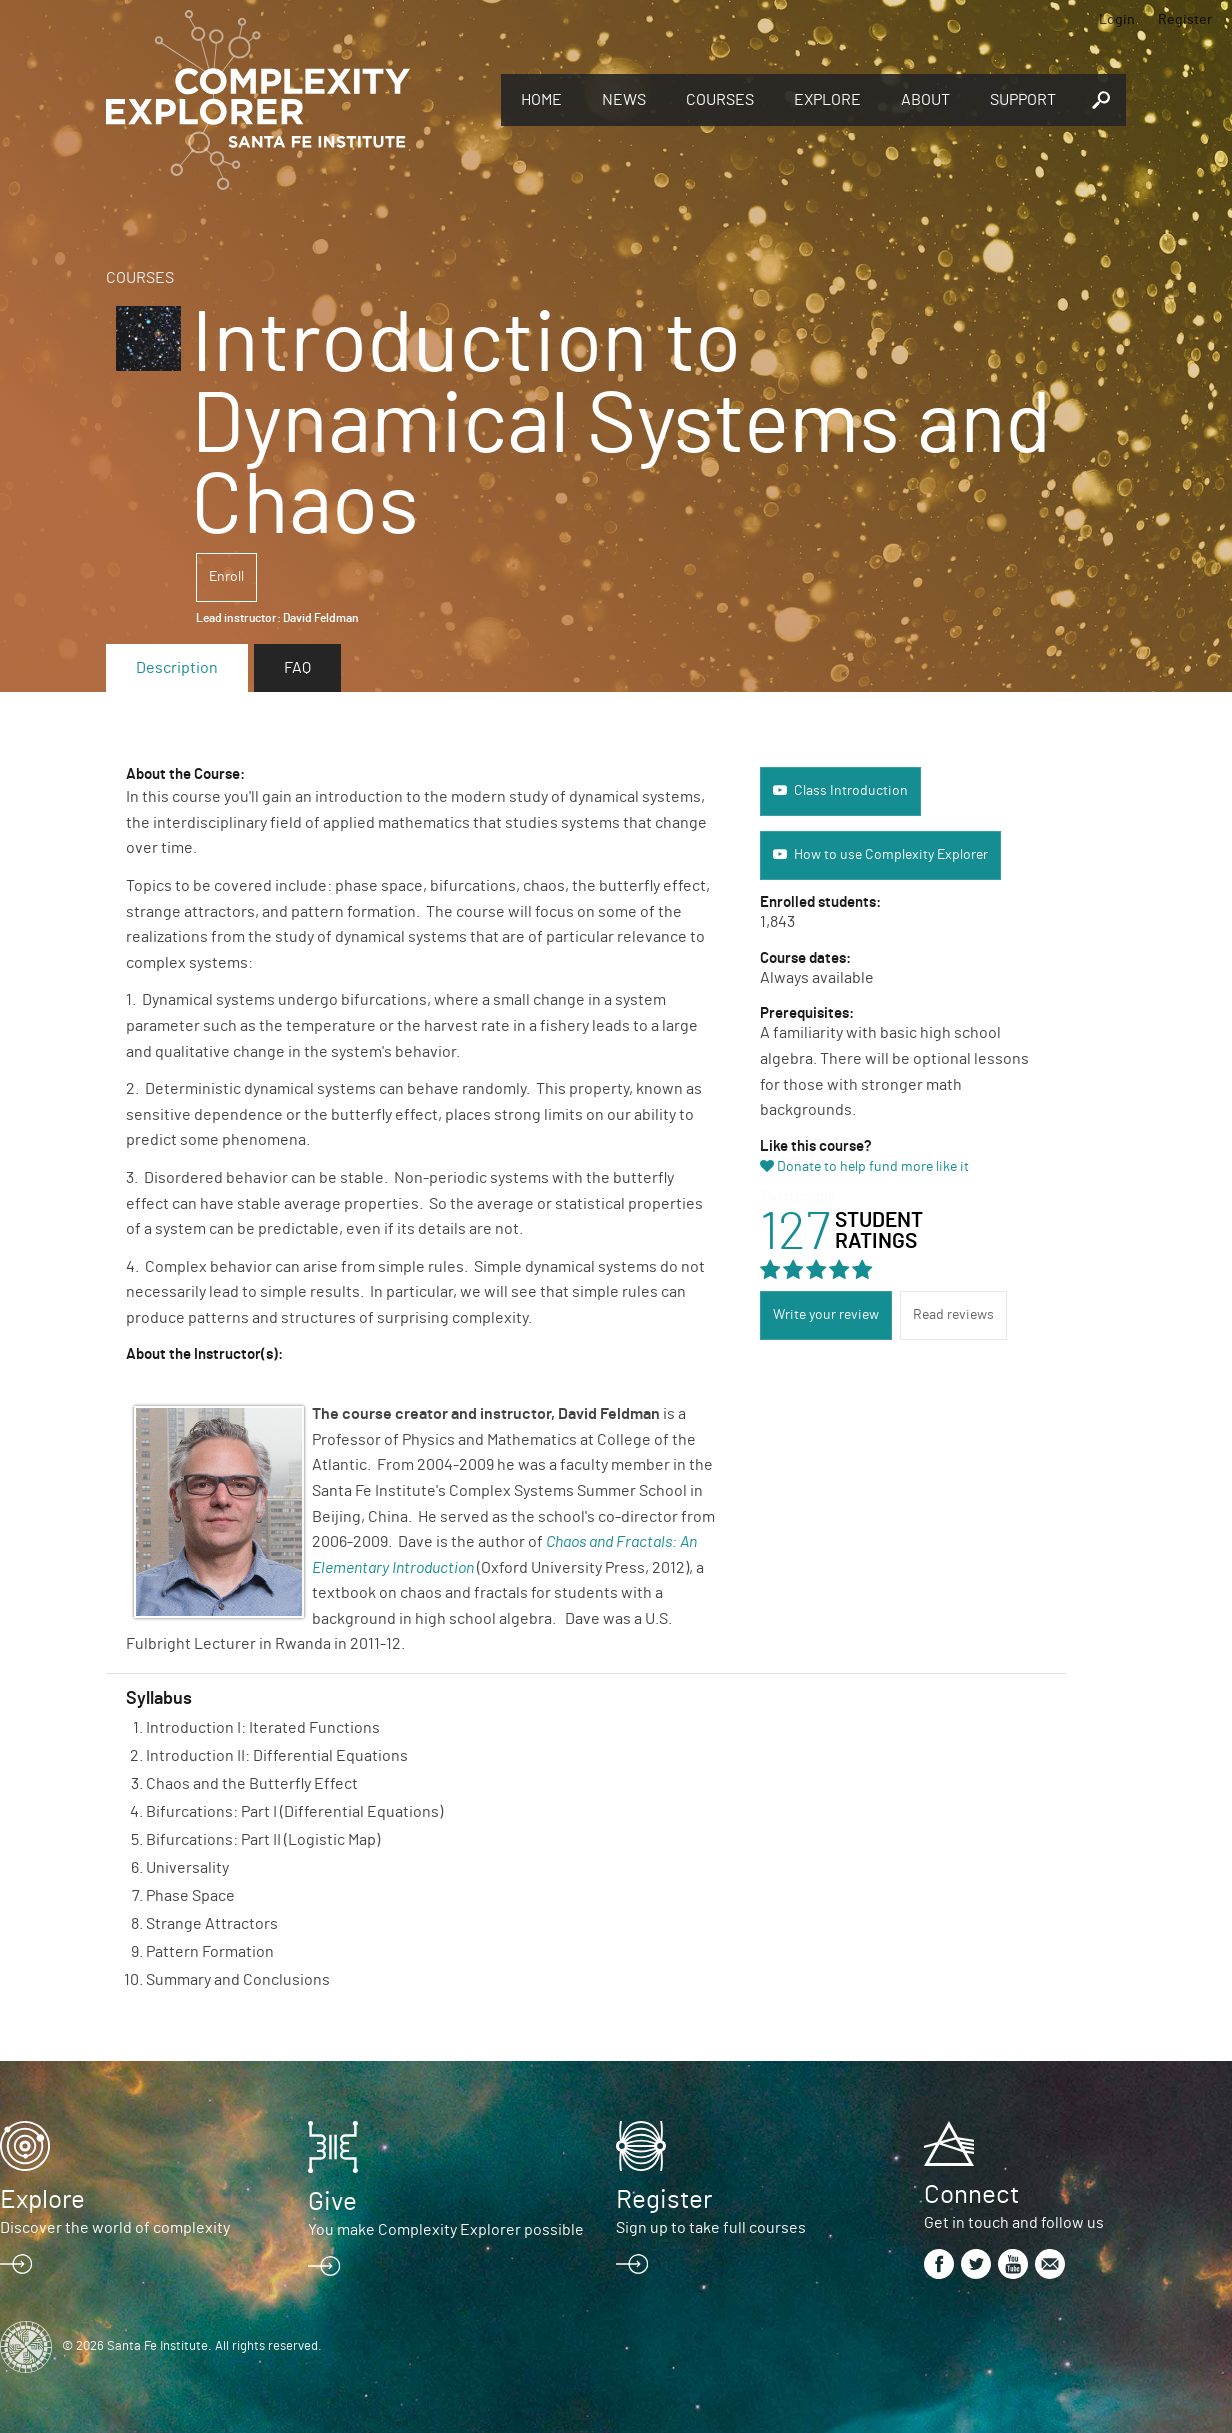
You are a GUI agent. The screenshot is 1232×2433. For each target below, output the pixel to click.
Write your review (826, 1315)
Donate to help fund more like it (873, 1167)
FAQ (297, 668)
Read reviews (953, 1315)
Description (177, 668)
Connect (971, 2195)
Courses (720, 100)
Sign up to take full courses (711, 2228)
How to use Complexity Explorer (891, 855)
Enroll (226, 577)
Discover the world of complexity (115, 2228)
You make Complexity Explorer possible (446, 2230)
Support (1023, 100)
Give (332, 2202)
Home (541, 100)
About (925, 100)
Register (1185, 20)
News (624, 100)
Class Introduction (851, 791)
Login (1117, 20)
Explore (827, 100)
